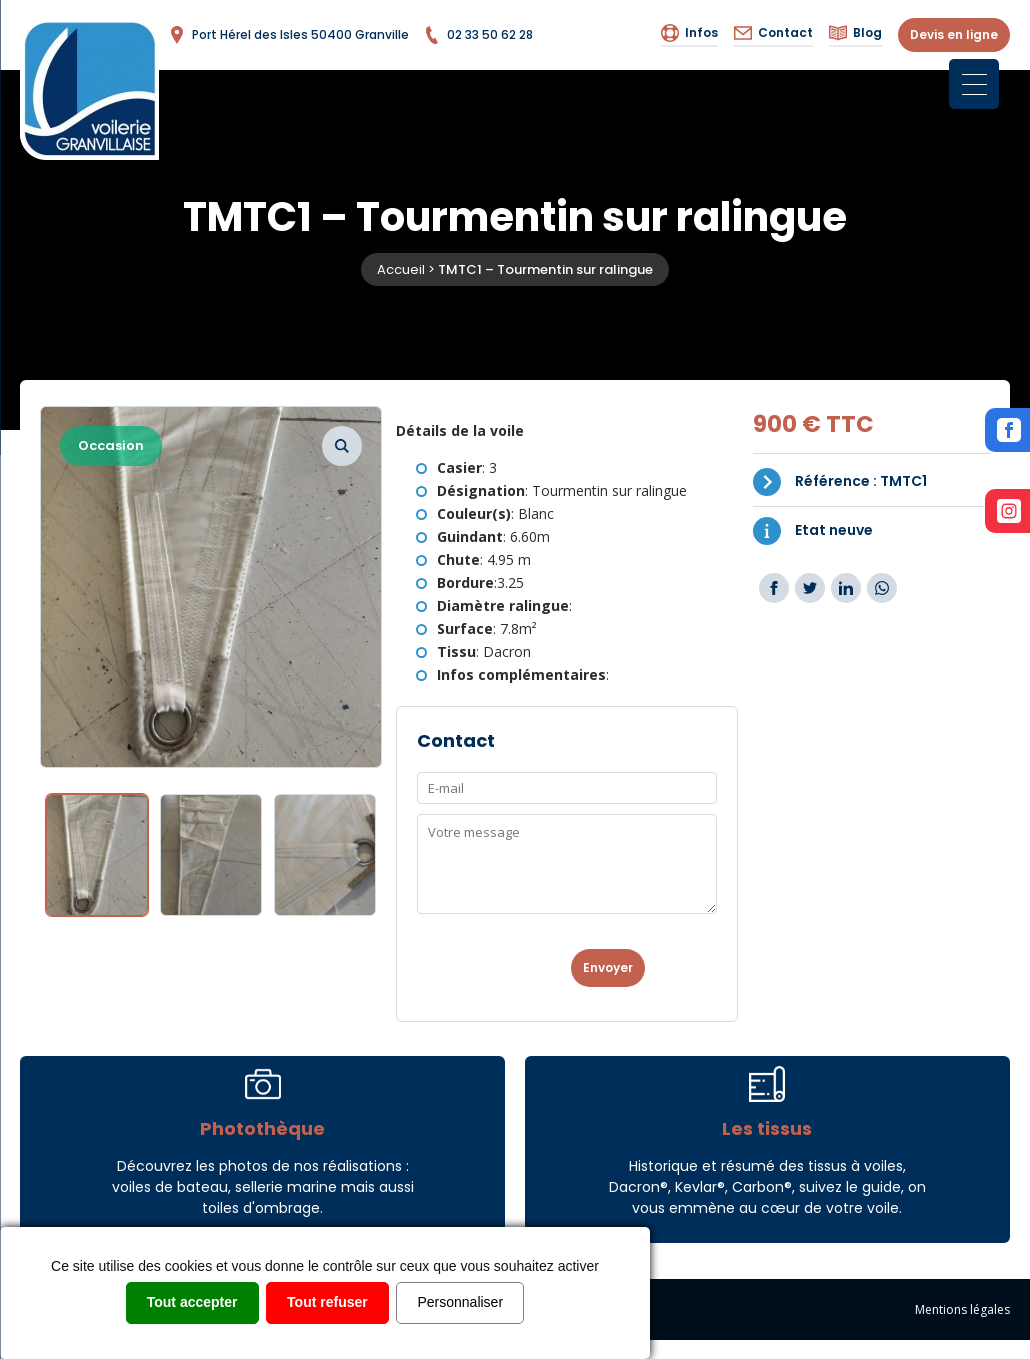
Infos (689, 33)
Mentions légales (962, 1309)
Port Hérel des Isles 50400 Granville (288, 35)
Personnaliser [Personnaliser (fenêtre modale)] (461, 1302)
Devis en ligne (954, 34)
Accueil (401, 269)
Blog (855, 33)
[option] (211, 587)
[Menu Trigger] (974, 84)
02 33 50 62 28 (478, 35)
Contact (773, 33)
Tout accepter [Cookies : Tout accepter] (192, 1302)
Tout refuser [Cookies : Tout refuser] (327, 1302)
